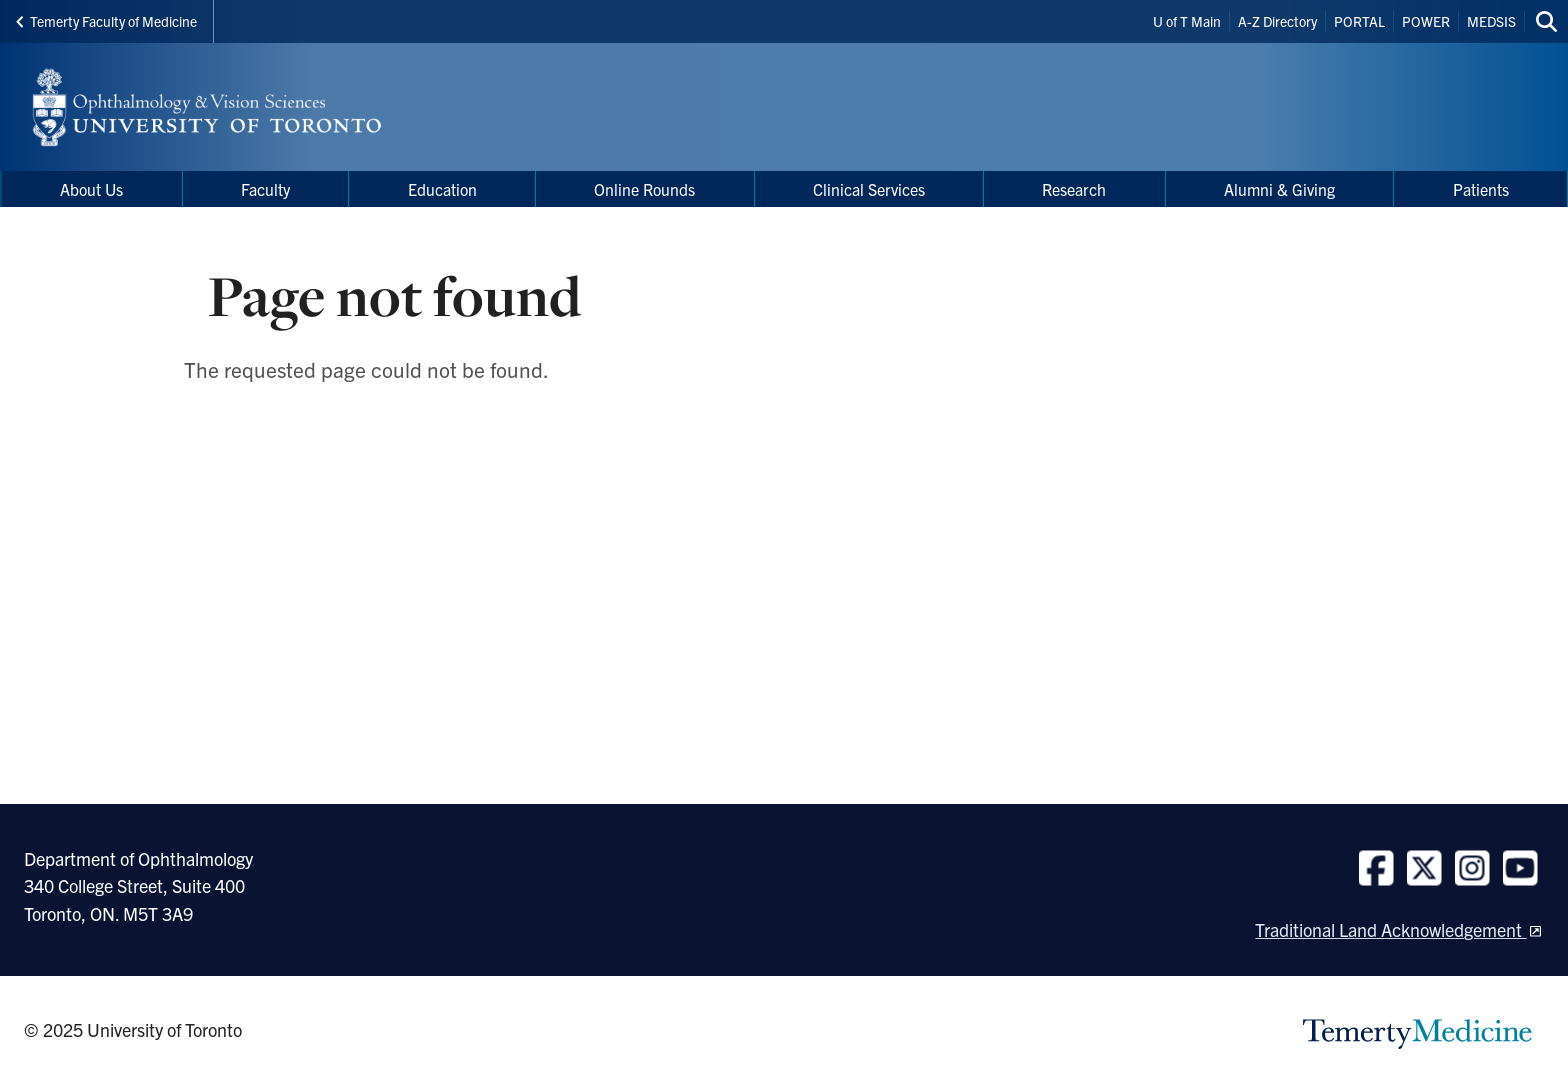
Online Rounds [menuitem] (644, 189)
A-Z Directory (1277, 21)
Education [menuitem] (442, 189)
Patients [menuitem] (1481, 189)
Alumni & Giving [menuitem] (1279, 189)
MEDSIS (1491, 21)
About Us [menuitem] (91, 189)
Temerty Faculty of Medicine (106, 21)
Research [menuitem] (1074, 189)
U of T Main (1187, 21)
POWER (1426, 21)
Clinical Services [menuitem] (869, 189)
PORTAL (1359, 21)
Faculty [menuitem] (265, 189)
